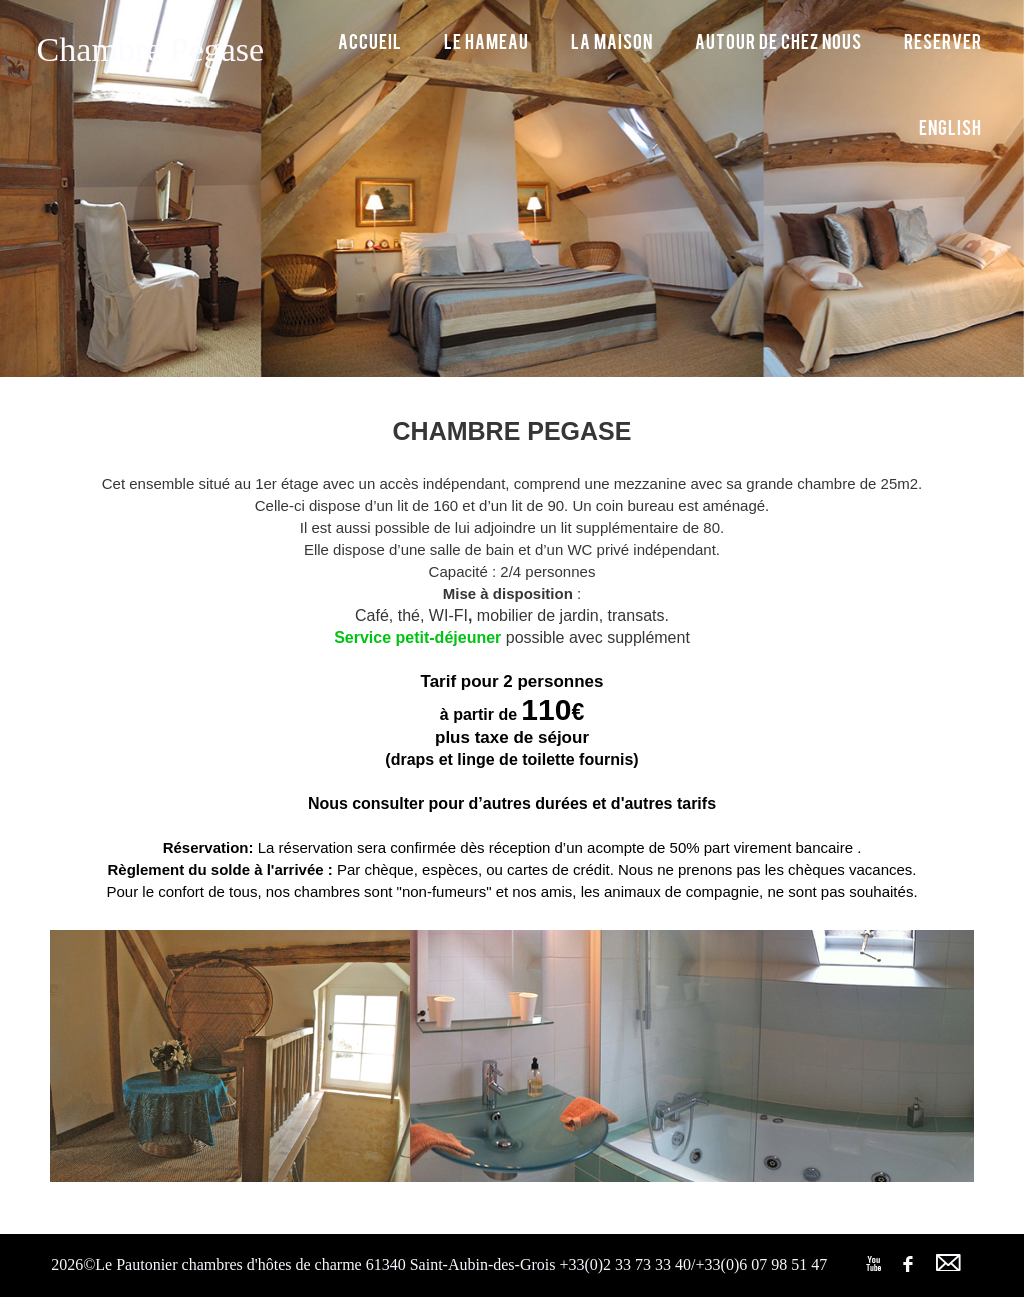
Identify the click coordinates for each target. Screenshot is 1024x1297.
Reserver (943, 40)
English (950, 126)
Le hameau (486, 40)
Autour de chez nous (778, 40)
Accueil (370, 40)
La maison (612, 40)
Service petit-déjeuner (417, 637)
